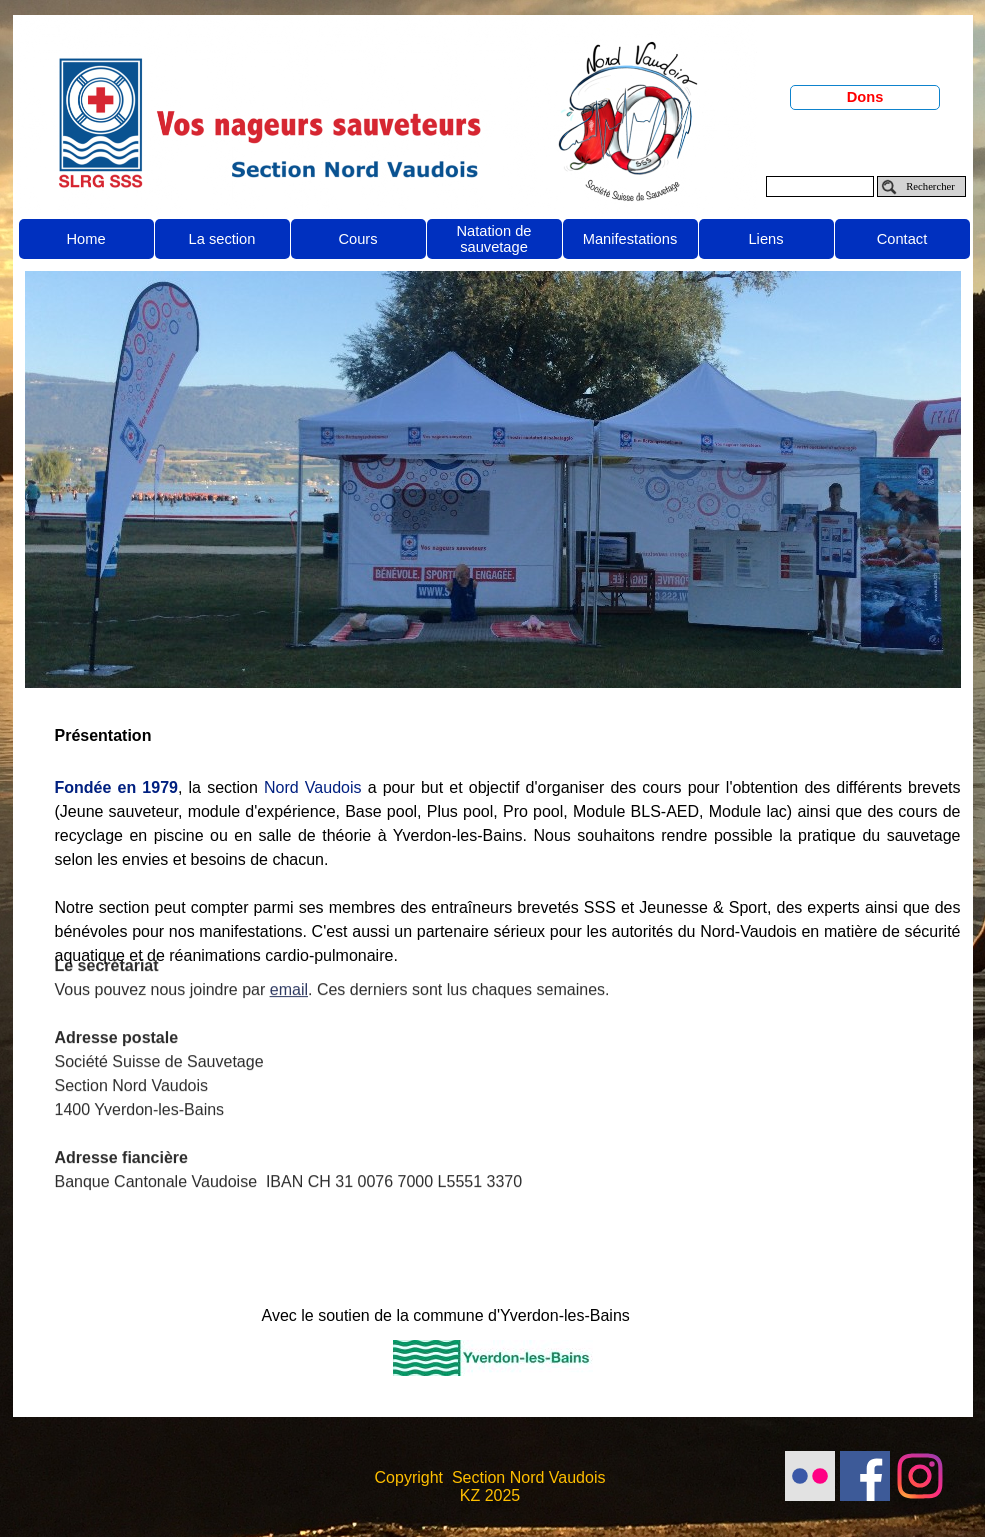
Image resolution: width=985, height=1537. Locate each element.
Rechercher (930, 186)
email (289, 944)
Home (85, 239)
